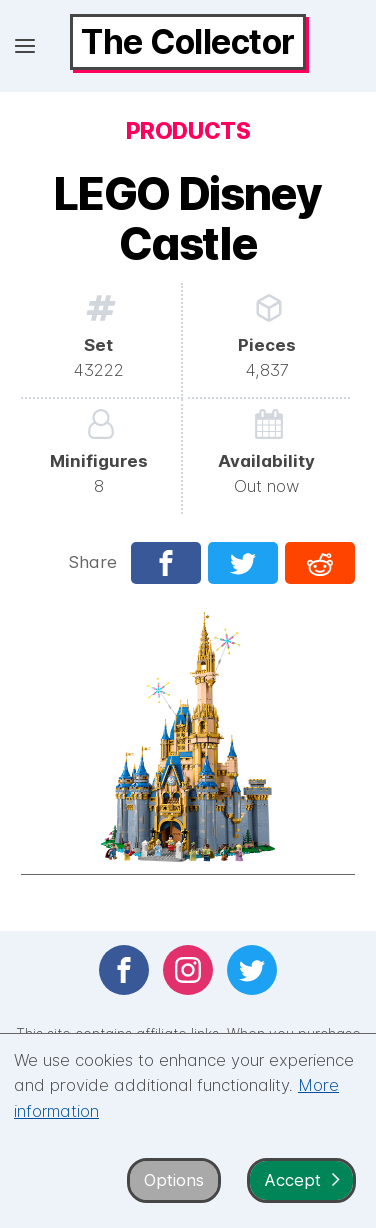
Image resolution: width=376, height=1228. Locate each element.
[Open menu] (25, 46)
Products (188, 131)
